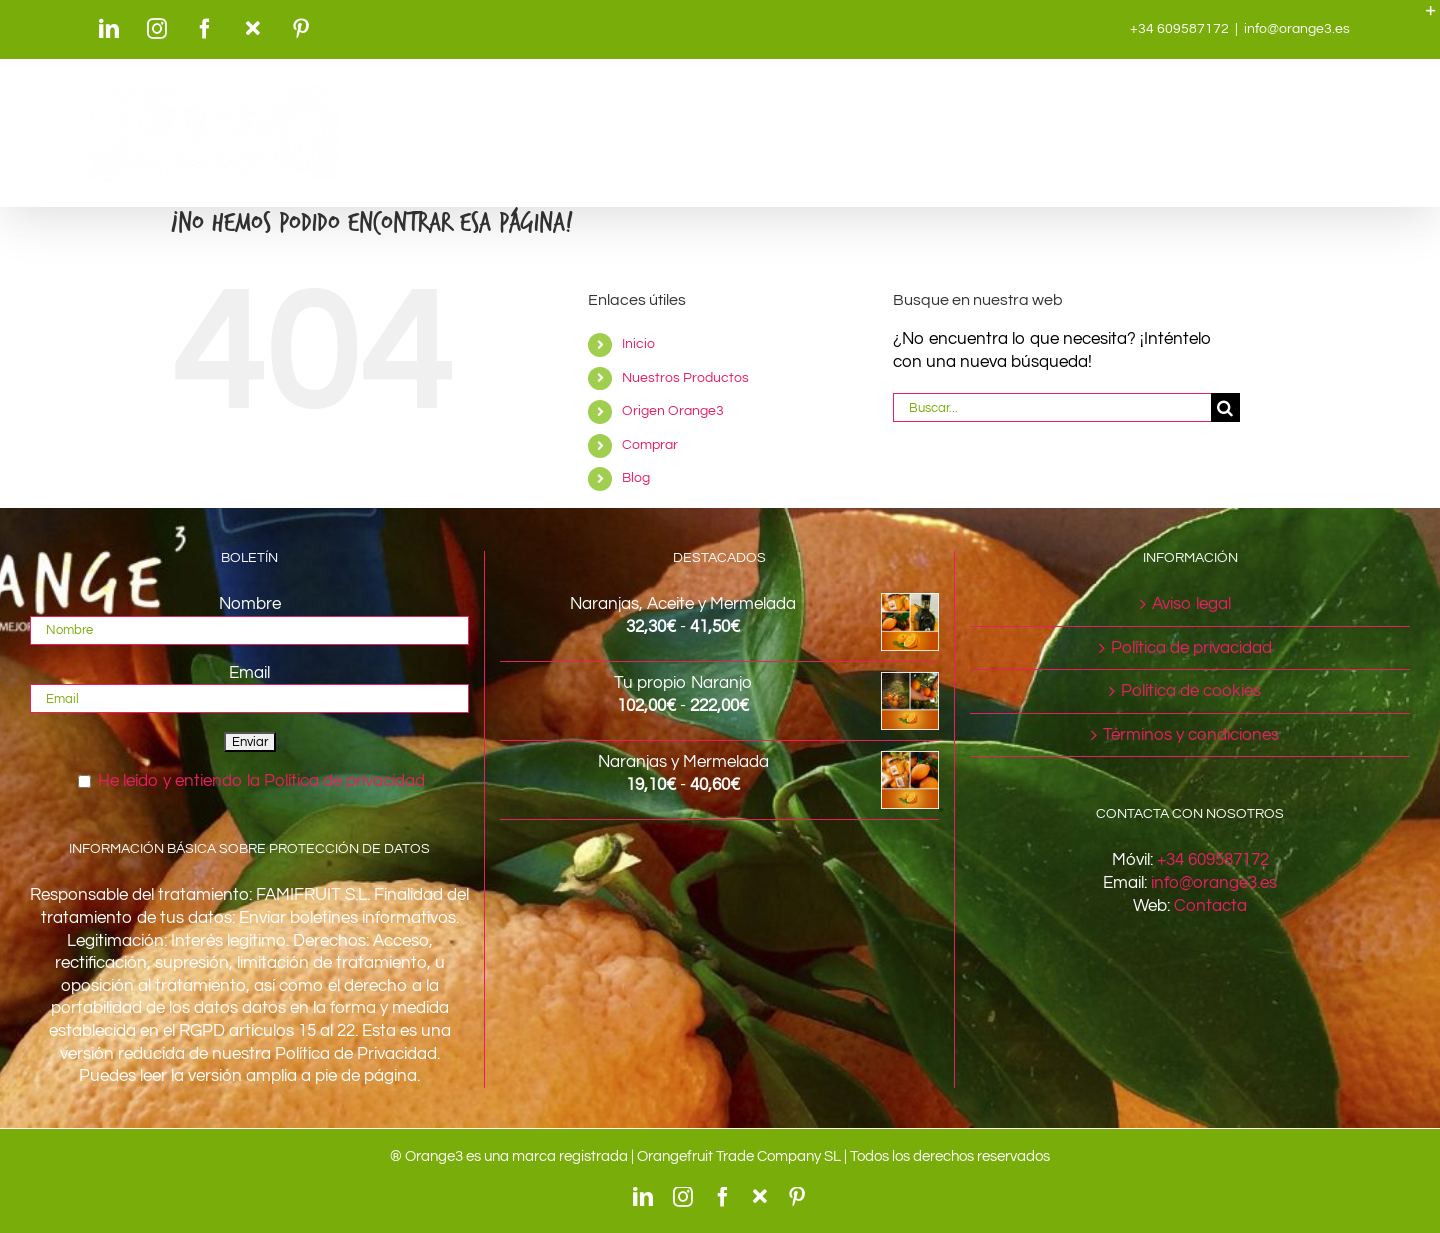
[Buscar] (1225, 407)
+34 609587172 (1213, 860)
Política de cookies (1191, 691)
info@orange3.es (1297, 29)
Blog (636, 478)
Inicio (638, 344)
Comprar (650, 445)
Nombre (250, 604)
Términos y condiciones (1191, 735)
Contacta (1210, 906)
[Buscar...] (1052, 407)
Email (249, 673)
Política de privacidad (1191, 648)
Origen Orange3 (673, 411)
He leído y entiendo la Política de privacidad (261, 781)
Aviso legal (1191, 604)
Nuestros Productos (685, 378)
